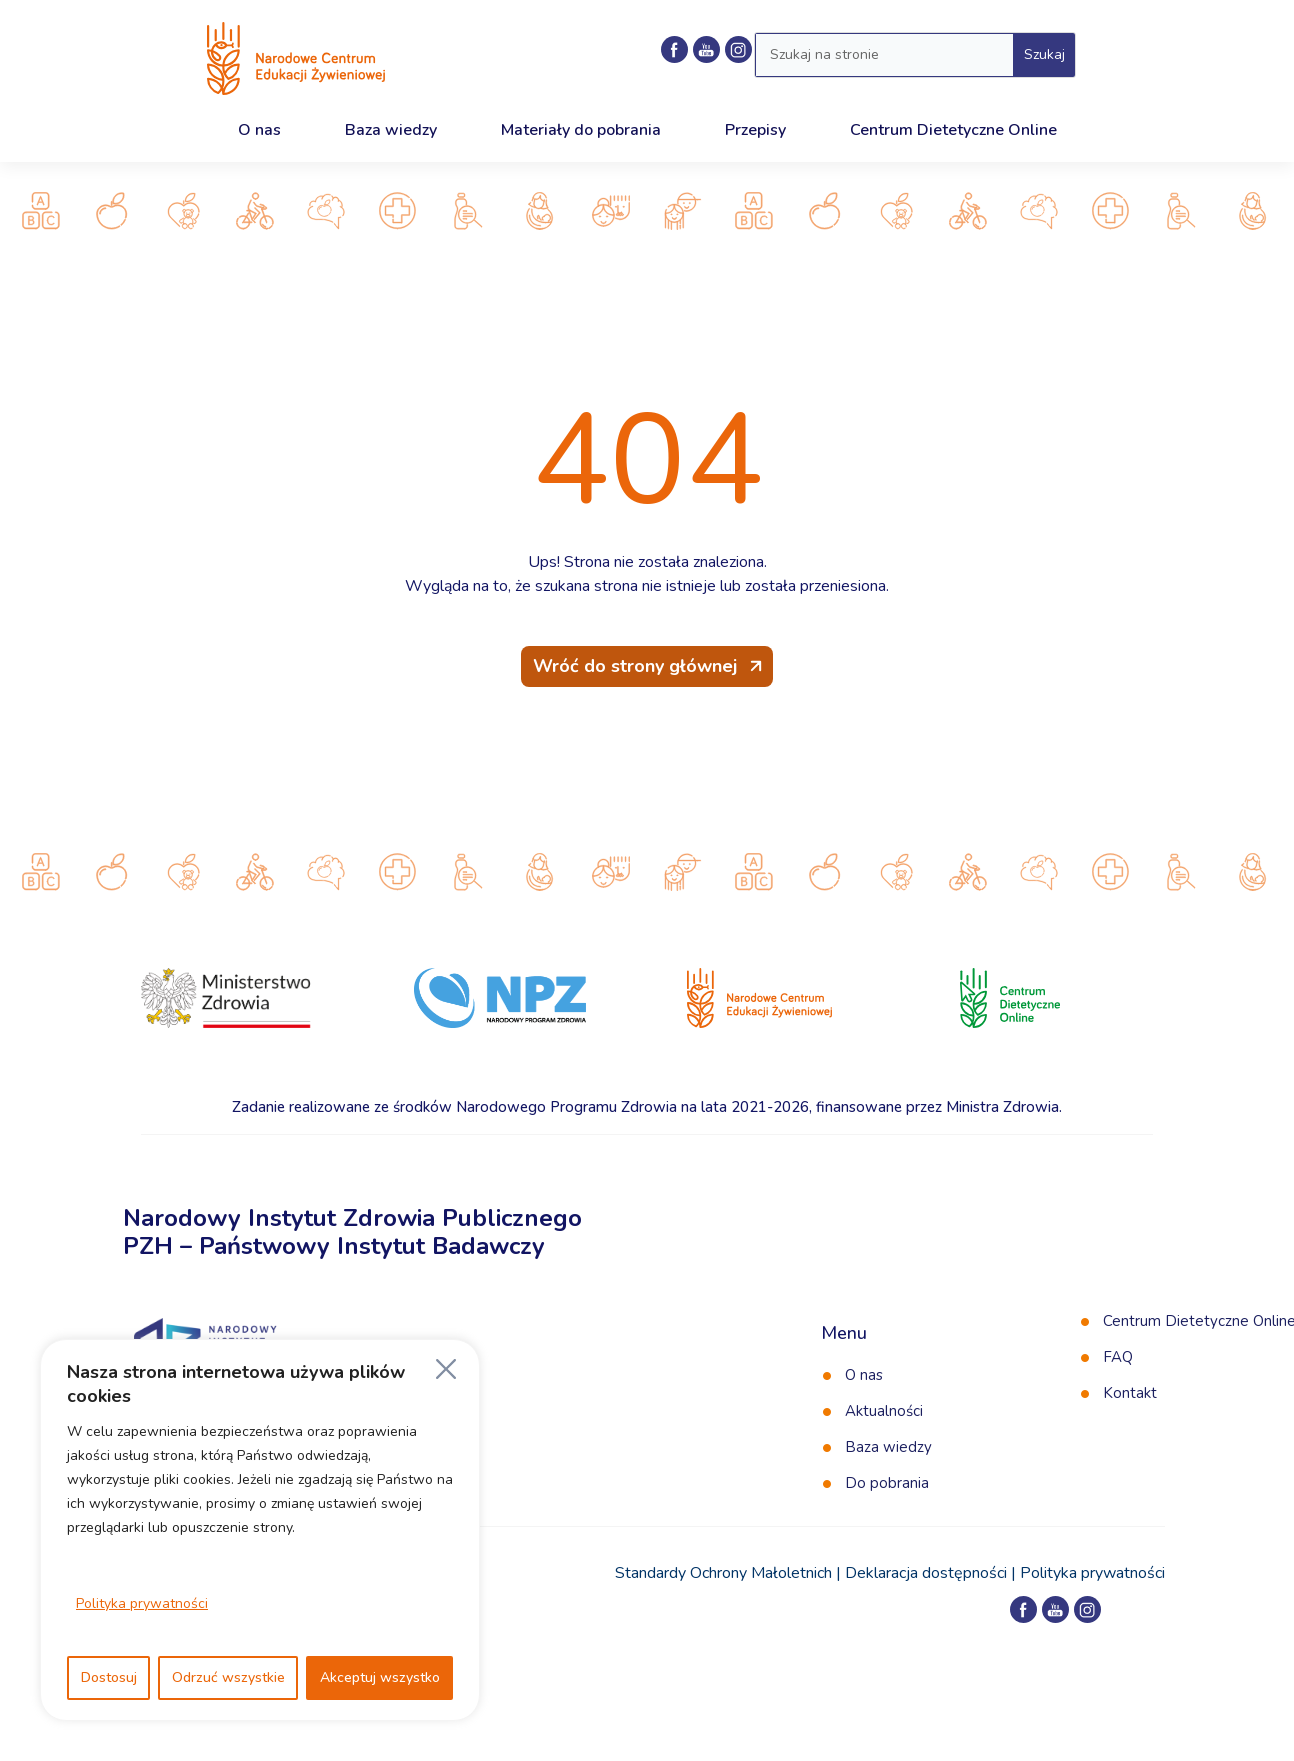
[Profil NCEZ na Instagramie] (1087, 1609)
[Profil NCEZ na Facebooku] (674, 49)
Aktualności (884, 1411)
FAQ (1118, 1357)
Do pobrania (887, 1483)
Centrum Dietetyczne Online (953, 130)
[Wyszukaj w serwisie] (884, 55)
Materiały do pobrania (581, 130)
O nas (259, 130)
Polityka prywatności (142, 1603)
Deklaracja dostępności (926, 1573)
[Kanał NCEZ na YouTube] (706, 49)
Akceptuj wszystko (380, 1677)
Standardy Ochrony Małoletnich (723, 1573)
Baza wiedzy (391, 130)
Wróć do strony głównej (635, 666)
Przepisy (755, 130)
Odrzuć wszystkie (228, 1677)
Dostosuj (109, 1677)
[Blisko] (446, 1369)
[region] (260, 1530)
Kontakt (1130, 1393)
